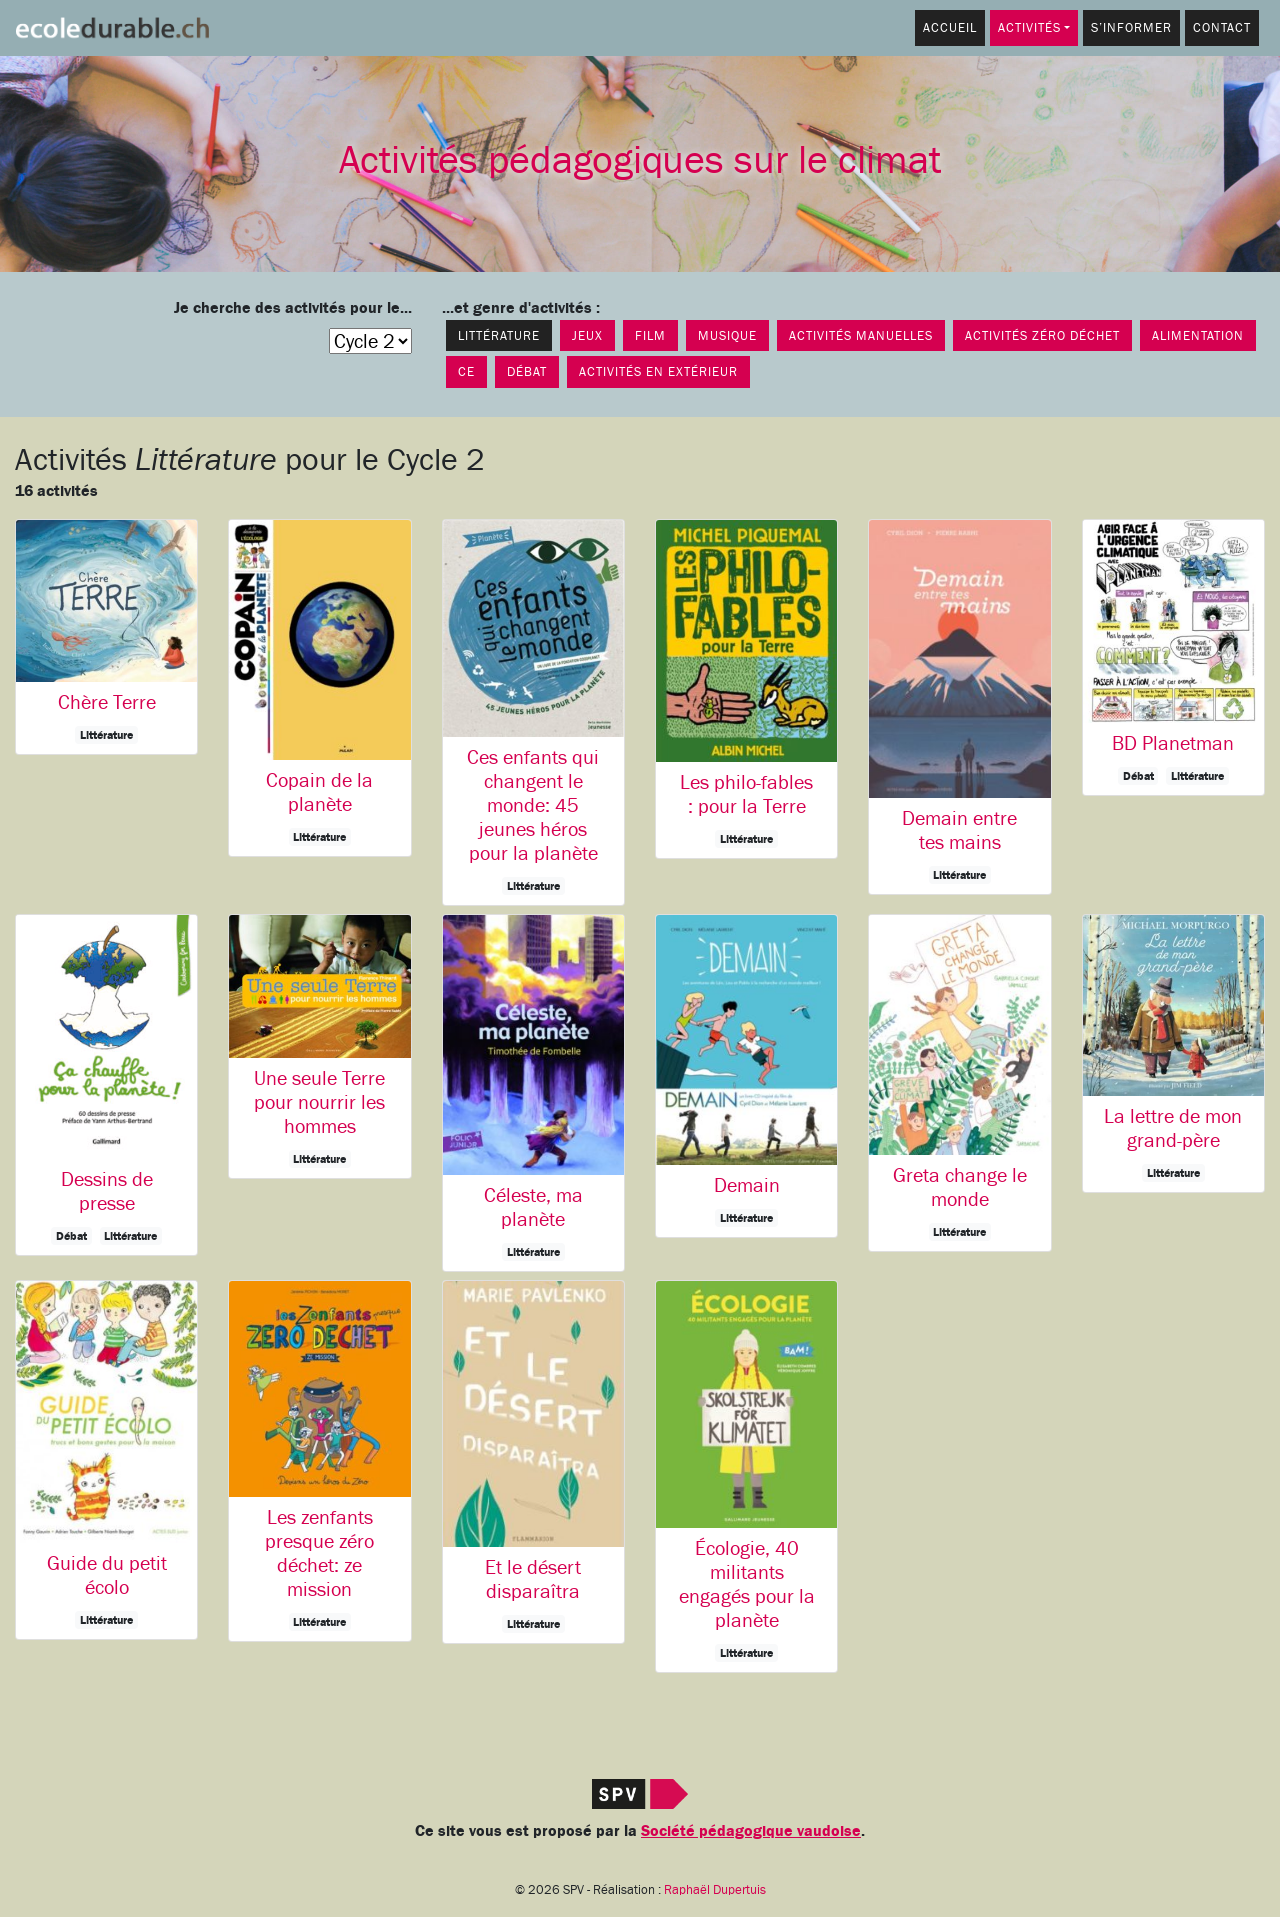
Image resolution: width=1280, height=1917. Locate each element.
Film (650, 335)
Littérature (499, 335)
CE (466, 371)
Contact (1222, 27)
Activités (1029, 27)
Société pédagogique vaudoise (751, 1831)
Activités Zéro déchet (1042, 335)
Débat (527, 371)
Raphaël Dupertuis (715, 1890)
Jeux (587, 335)
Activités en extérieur (658, 371)
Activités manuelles (861, 335)
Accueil (950, 27)
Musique (727, 335)
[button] (106, 637)
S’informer (1131, 27)
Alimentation (1198, 335)
